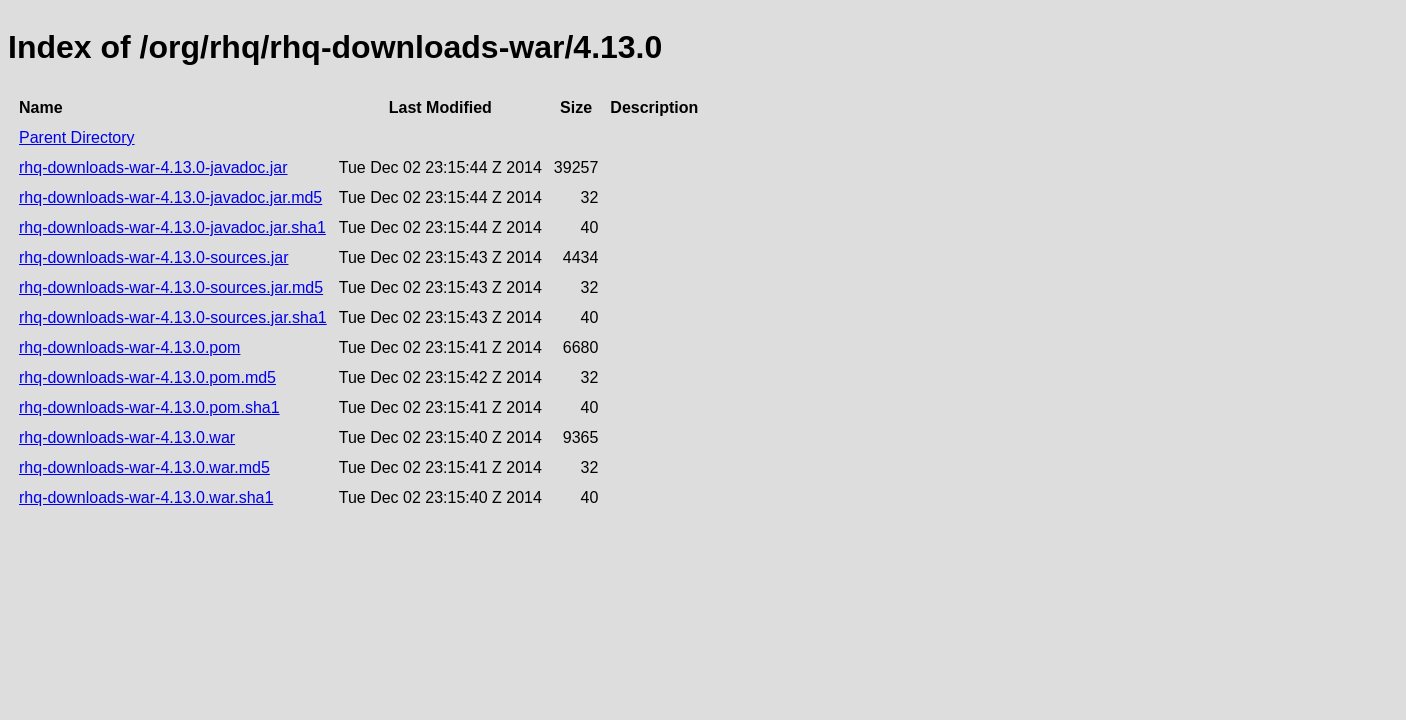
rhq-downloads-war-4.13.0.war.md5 (144, 467)
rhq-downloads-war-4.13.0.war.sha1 (146, 497)
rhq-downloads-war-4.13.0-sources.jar (153, 257)
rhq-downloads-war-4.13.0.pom (129, 347)
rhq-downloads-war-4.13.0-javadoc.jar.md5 (170, 197)
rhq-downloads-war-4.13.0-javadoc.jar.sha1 (172, 227)
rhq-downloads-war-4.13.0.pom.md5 (147, 377)
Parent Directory (77, 137)
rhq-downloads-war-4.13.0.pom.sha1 (149, 407)
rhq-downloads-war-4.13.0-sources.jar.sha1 (173, 317)
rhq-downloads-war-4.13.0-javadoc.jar (153, 167)
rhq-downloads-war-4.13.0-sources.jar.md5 (171, 287)
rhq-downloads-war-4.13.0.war (127, 437)
